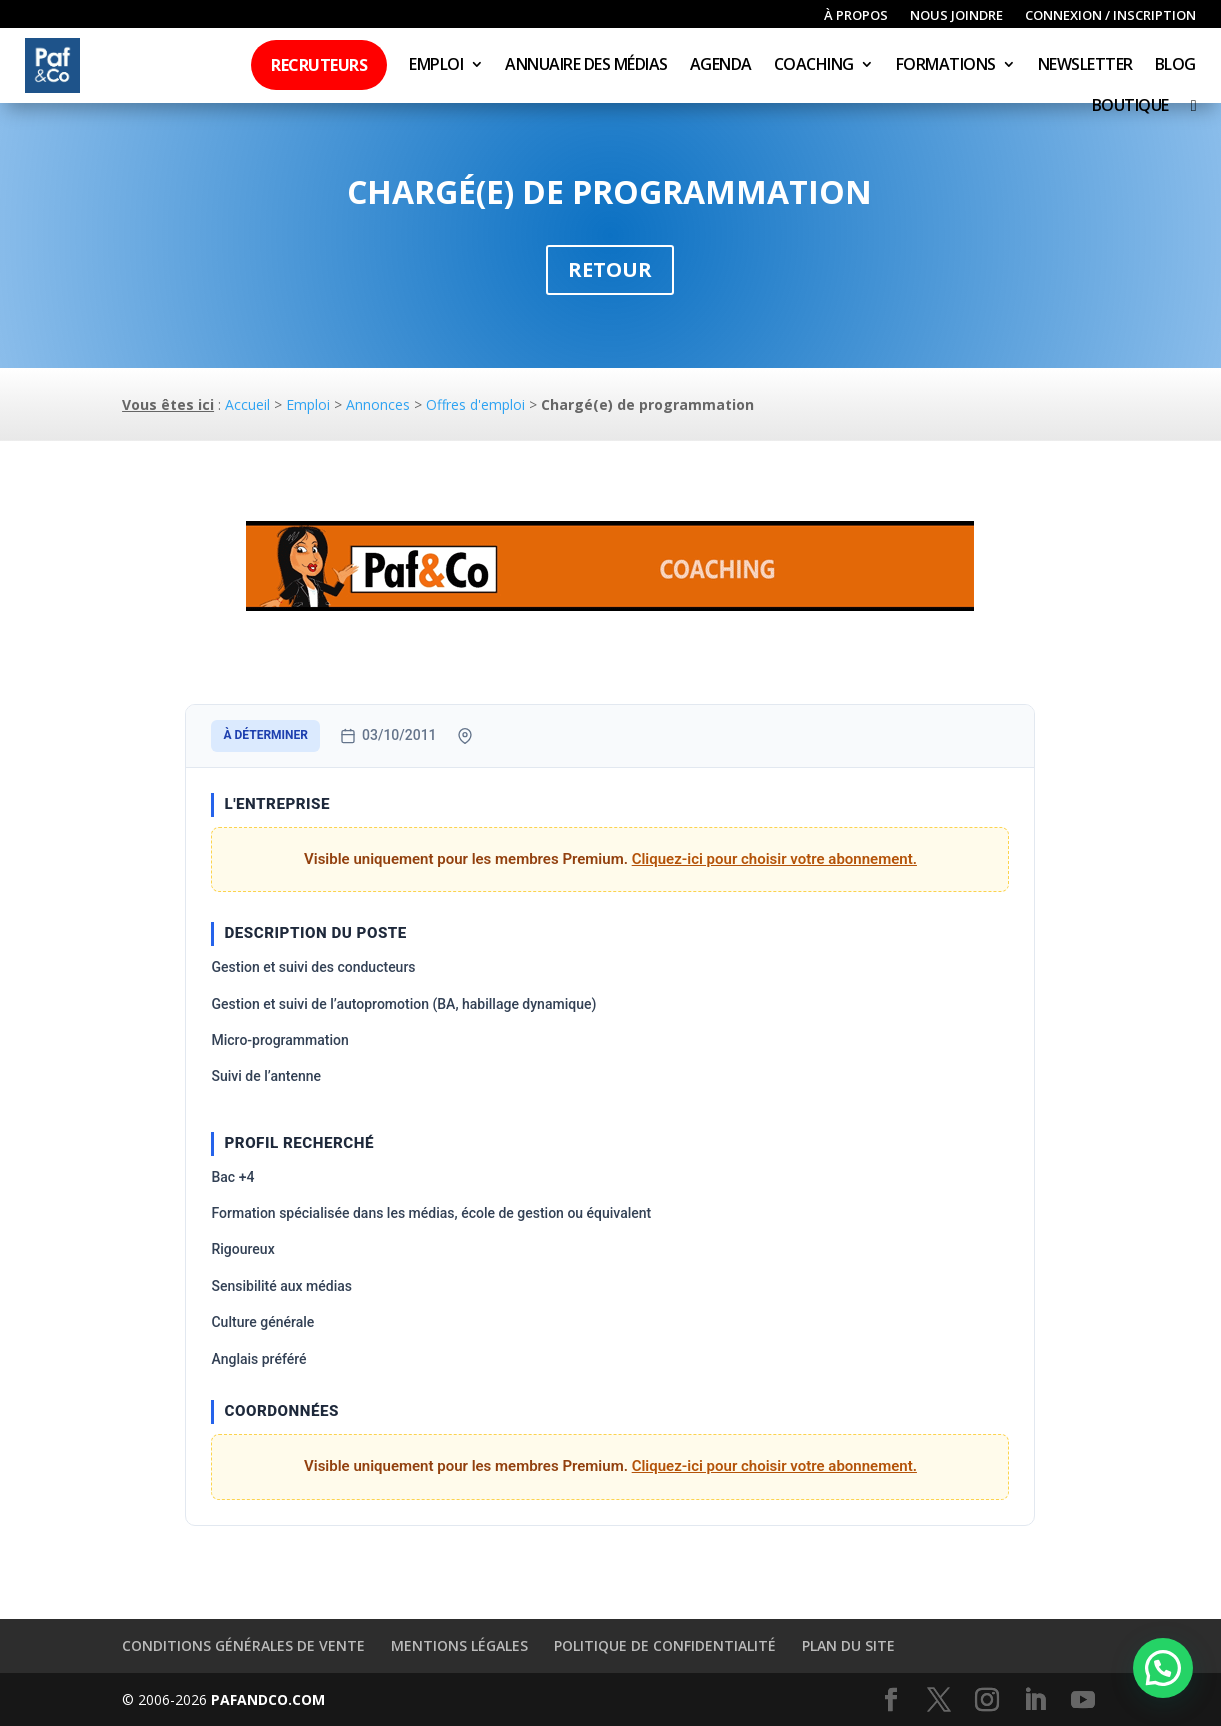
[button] (1163, 1668)
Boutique (1130, 107)
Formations (946, 66)
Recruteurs (319, 65)
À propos (856, 16)
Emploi (436, 66)
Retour (610, 269)
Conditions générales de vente (243, 1645)
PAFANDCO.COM (268, 1699)
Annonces (378, 404)
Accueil (247, 404)
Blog (1175, 66)
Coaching (814, 66)
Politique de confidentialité (665, 1645)
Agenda (721, 66)
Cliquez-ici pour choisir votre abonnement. (774, 859)
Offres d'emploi (475, 404)
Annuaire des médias (586, 66)
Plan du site (848, 1645)
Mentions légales (459, 1645)
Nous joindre (956, 16)
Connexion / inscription (1110, 16)
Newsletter (1085, 66)
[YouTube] (1083, 1700)
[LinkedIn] (1035, 1700)
